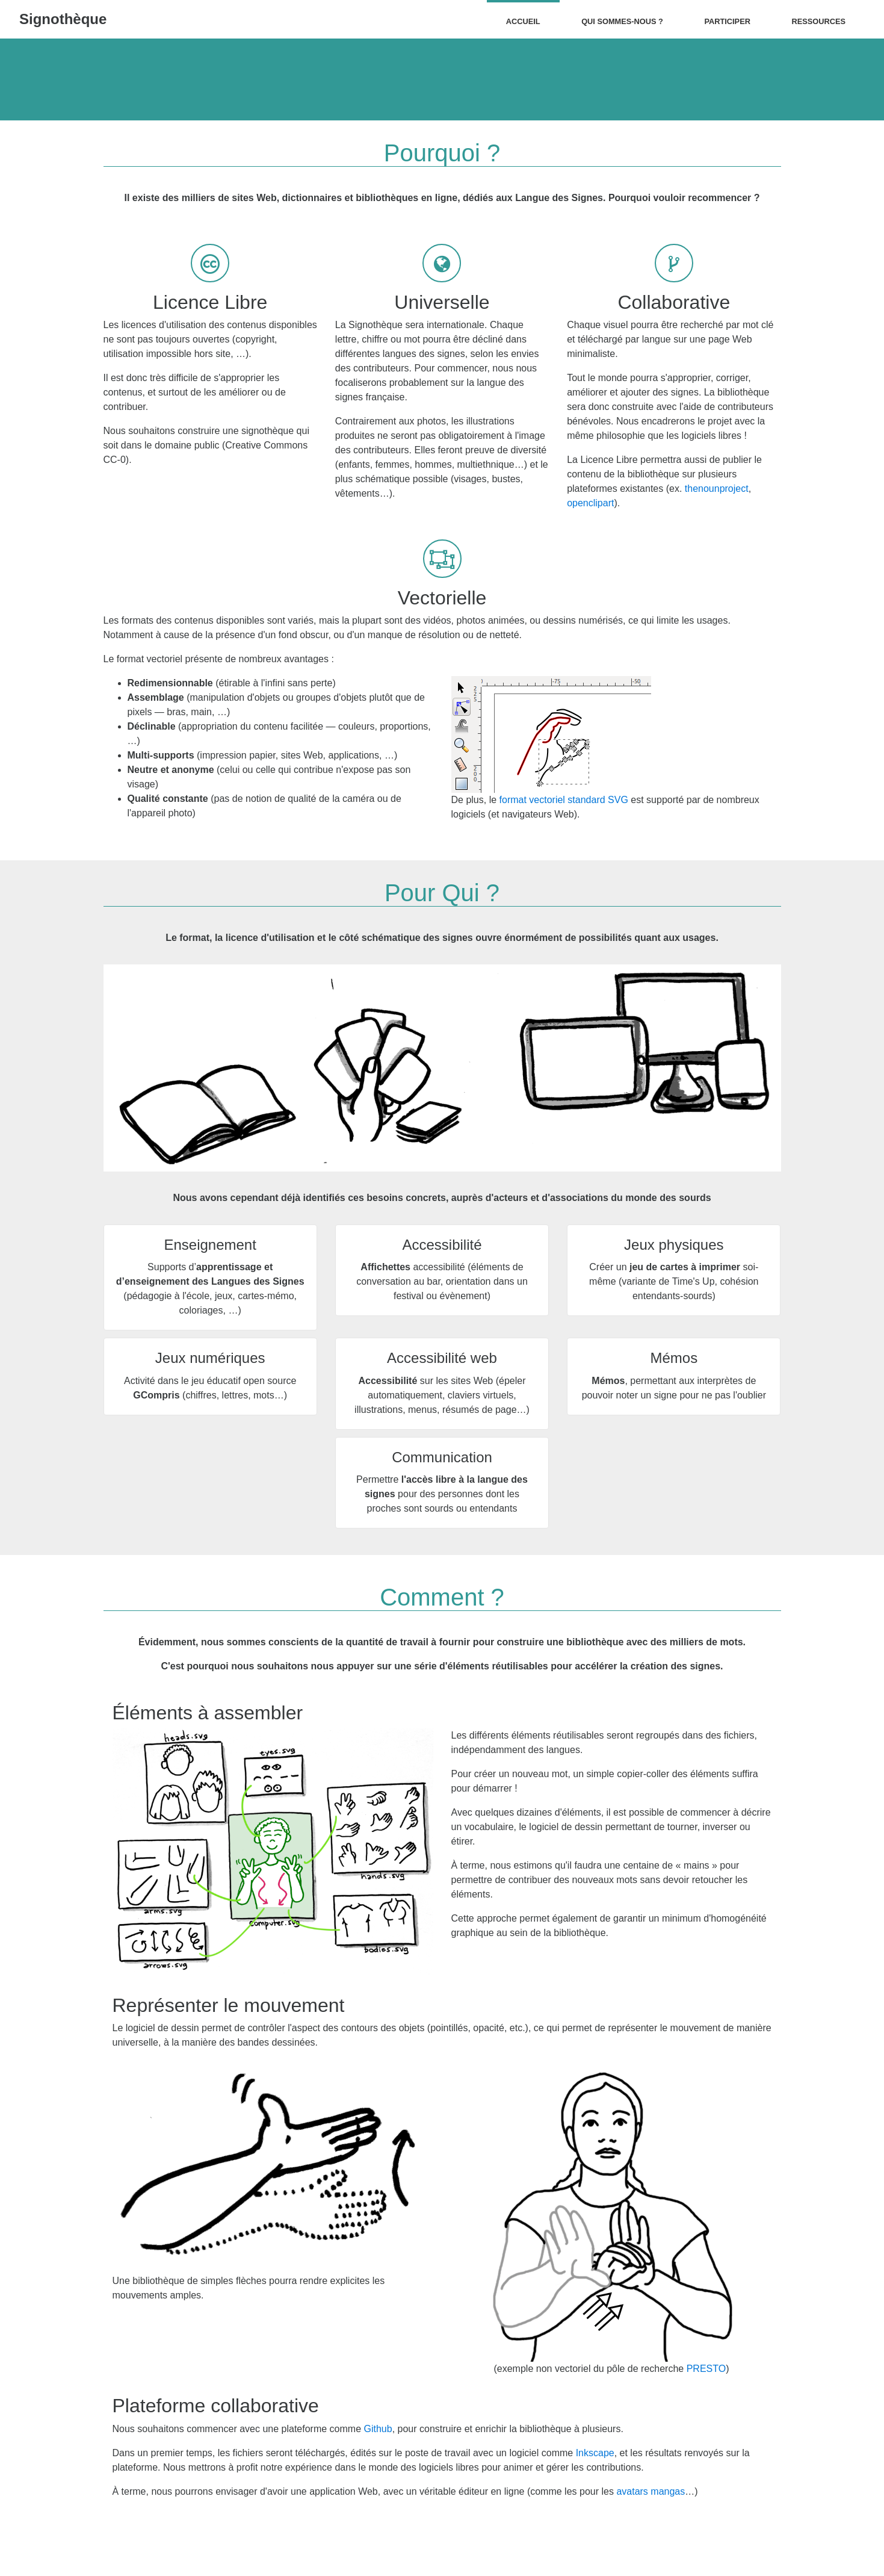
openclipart (590, 503)
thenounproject (717, 488)
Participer (727, 21)
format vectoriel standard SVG (563, 800)
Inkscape (595, 2453)
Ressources (818, 21)
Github (377, 2429)
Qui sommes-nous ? (622, 21)
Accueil (523, 21)
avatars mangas (650, 2491)
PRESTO (706, 2368)
